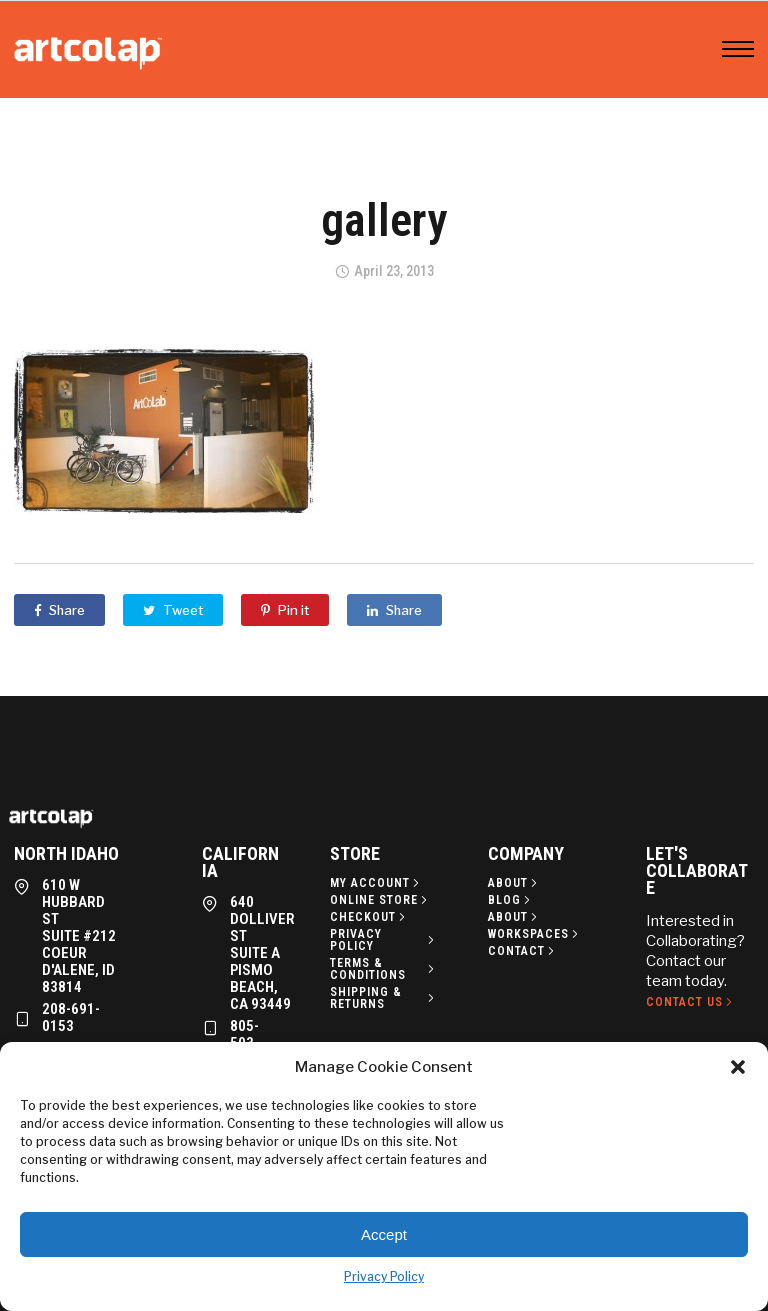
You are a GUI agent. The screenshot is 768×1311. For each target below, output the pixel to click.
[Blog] (511, 900)
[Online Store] (380, 900)
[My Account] (376, 883)
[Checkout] (369, 917)
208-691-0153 (71, 1017)
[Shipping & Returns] (384, 998)
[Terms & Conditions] (384, 969)
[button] (738, 1067)
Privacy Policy (384, 1276)
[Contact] (523, 951)
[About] (514, 883)
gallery (384, 220)
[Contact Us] (691, 1002)
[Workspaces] (535, 934)
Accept (384, 1234)
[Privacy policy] (384, 940)
